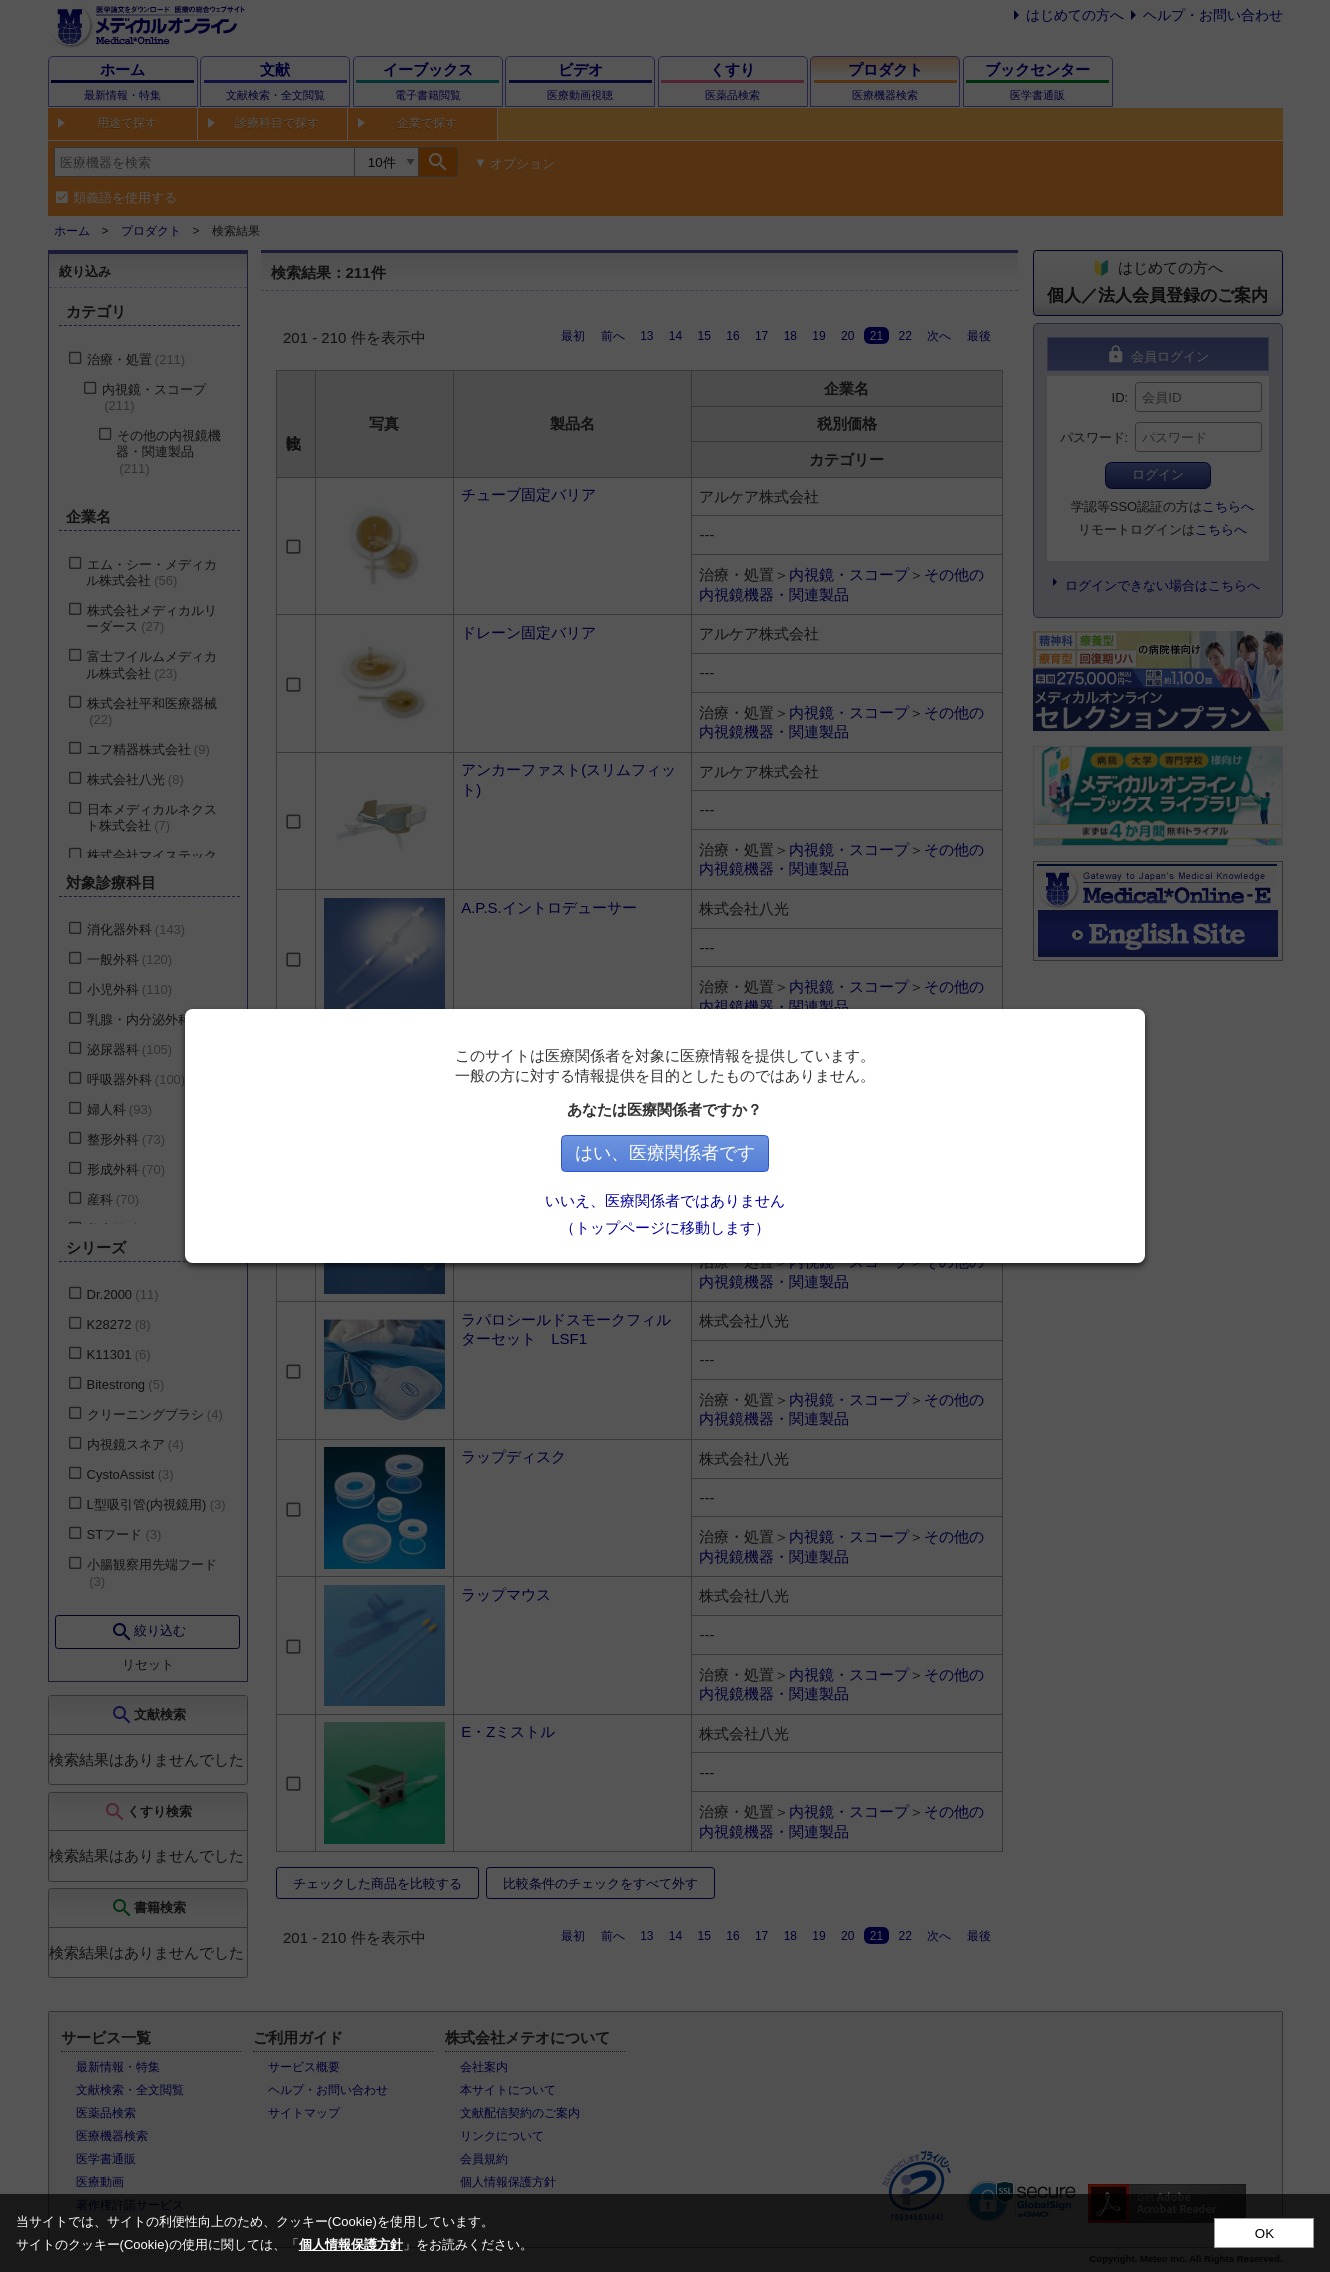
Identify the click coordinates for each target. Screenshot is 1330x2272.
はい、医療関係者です (665, 1153)
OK (1264, 2233)
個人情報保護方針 (351, 2244)
